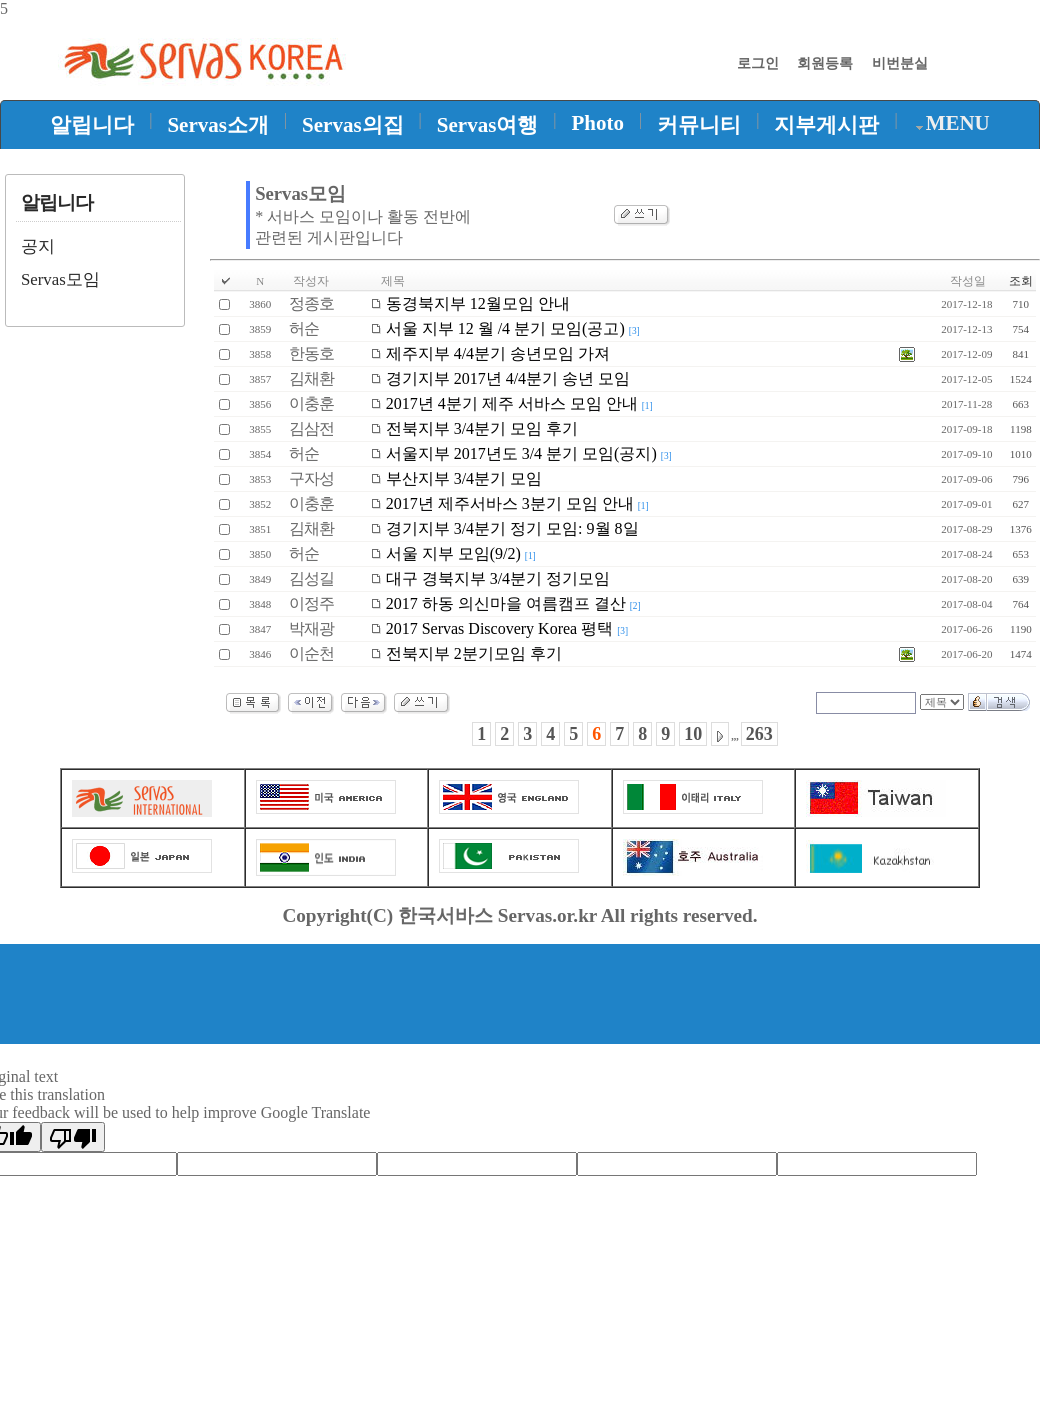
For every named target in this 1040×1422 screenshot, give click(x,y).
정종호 (311, 303)
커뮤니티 (699, 125)
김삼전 (311, 428)
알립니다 (92, 125)
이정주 (311, 603)
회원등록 (825, 63)
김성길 (311, 578)
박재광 (311, 628)
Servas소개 (218, 125)
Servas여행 (488, 125)
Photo (598, 123)
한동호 (311, 353)
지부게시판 (826, 125)
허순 (304, 328)
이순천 (311, 653)
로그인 (758, 63)
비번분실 (900, 63)
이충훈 (311, 403)
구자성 (311, 478)
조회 (1021, 281)
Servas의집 (353, 125)
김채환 (311, 378)
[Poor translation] (73, 1137)
